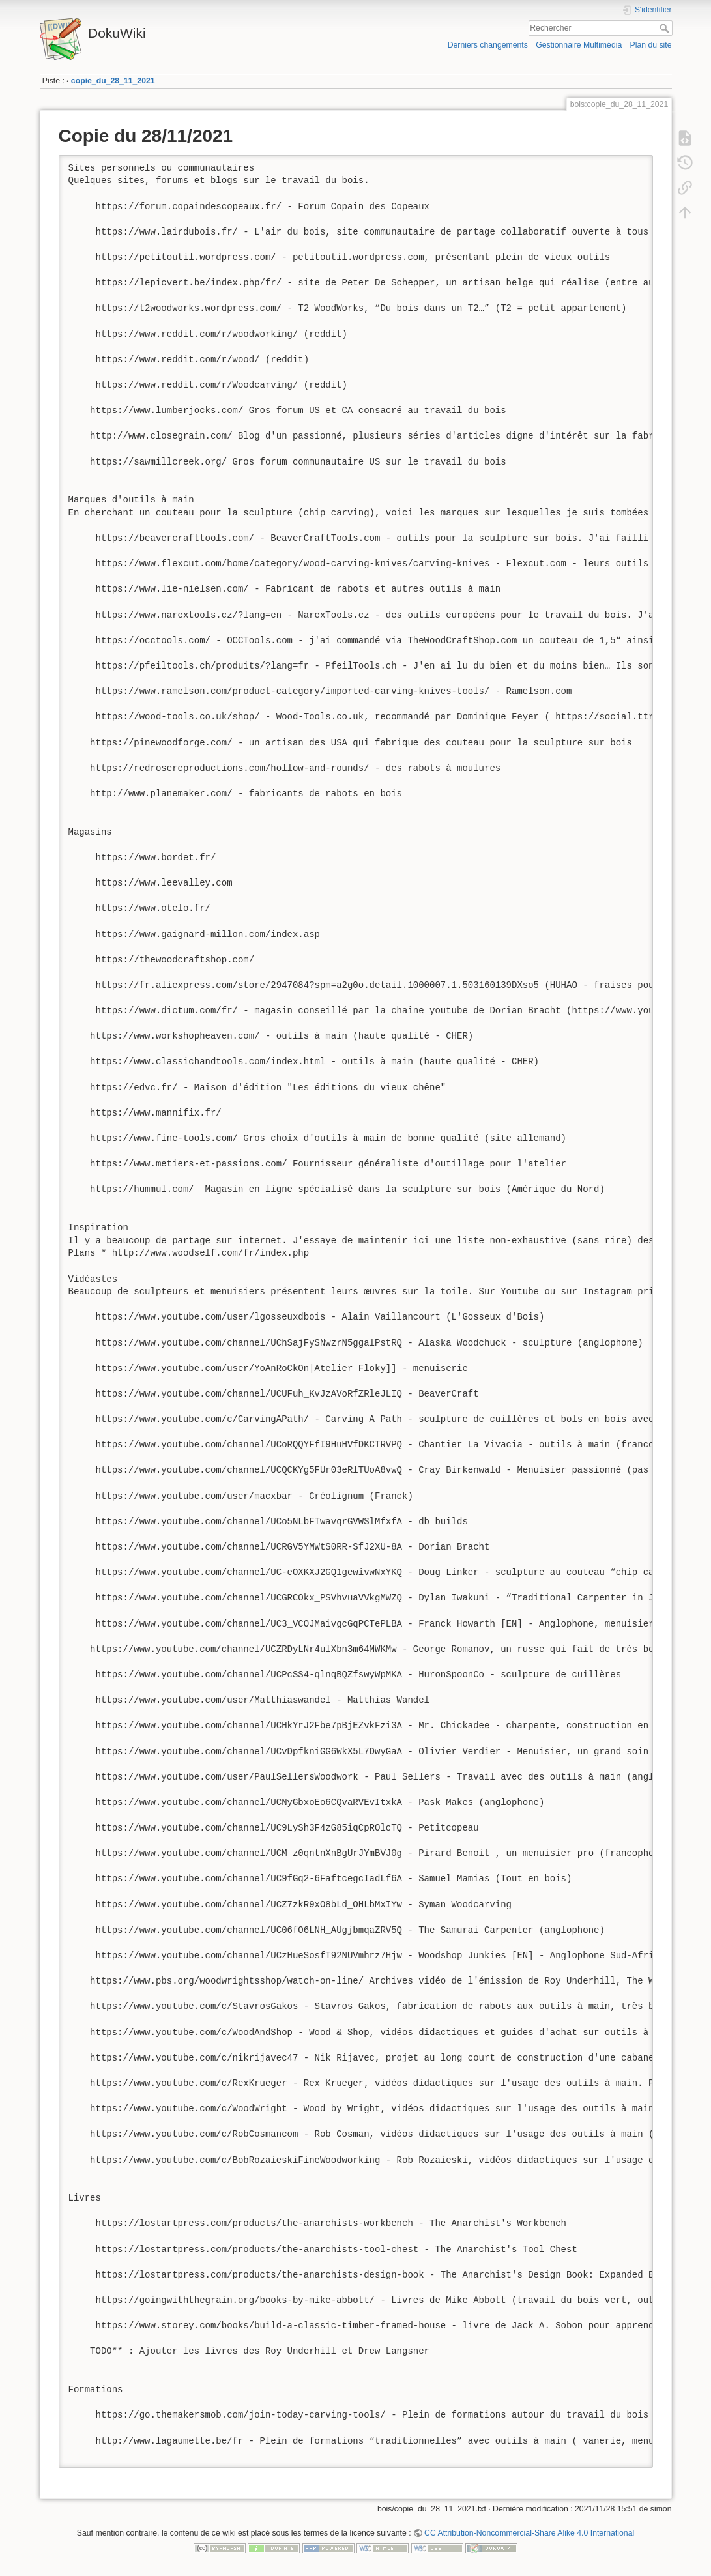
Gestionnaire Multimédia (579, 45)
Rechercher (666, 28)
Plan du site (650, 45)
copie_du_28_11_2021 (113, 80)
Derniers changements (488, 45)
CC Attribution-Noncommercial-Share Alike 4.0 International (529, 2533)
